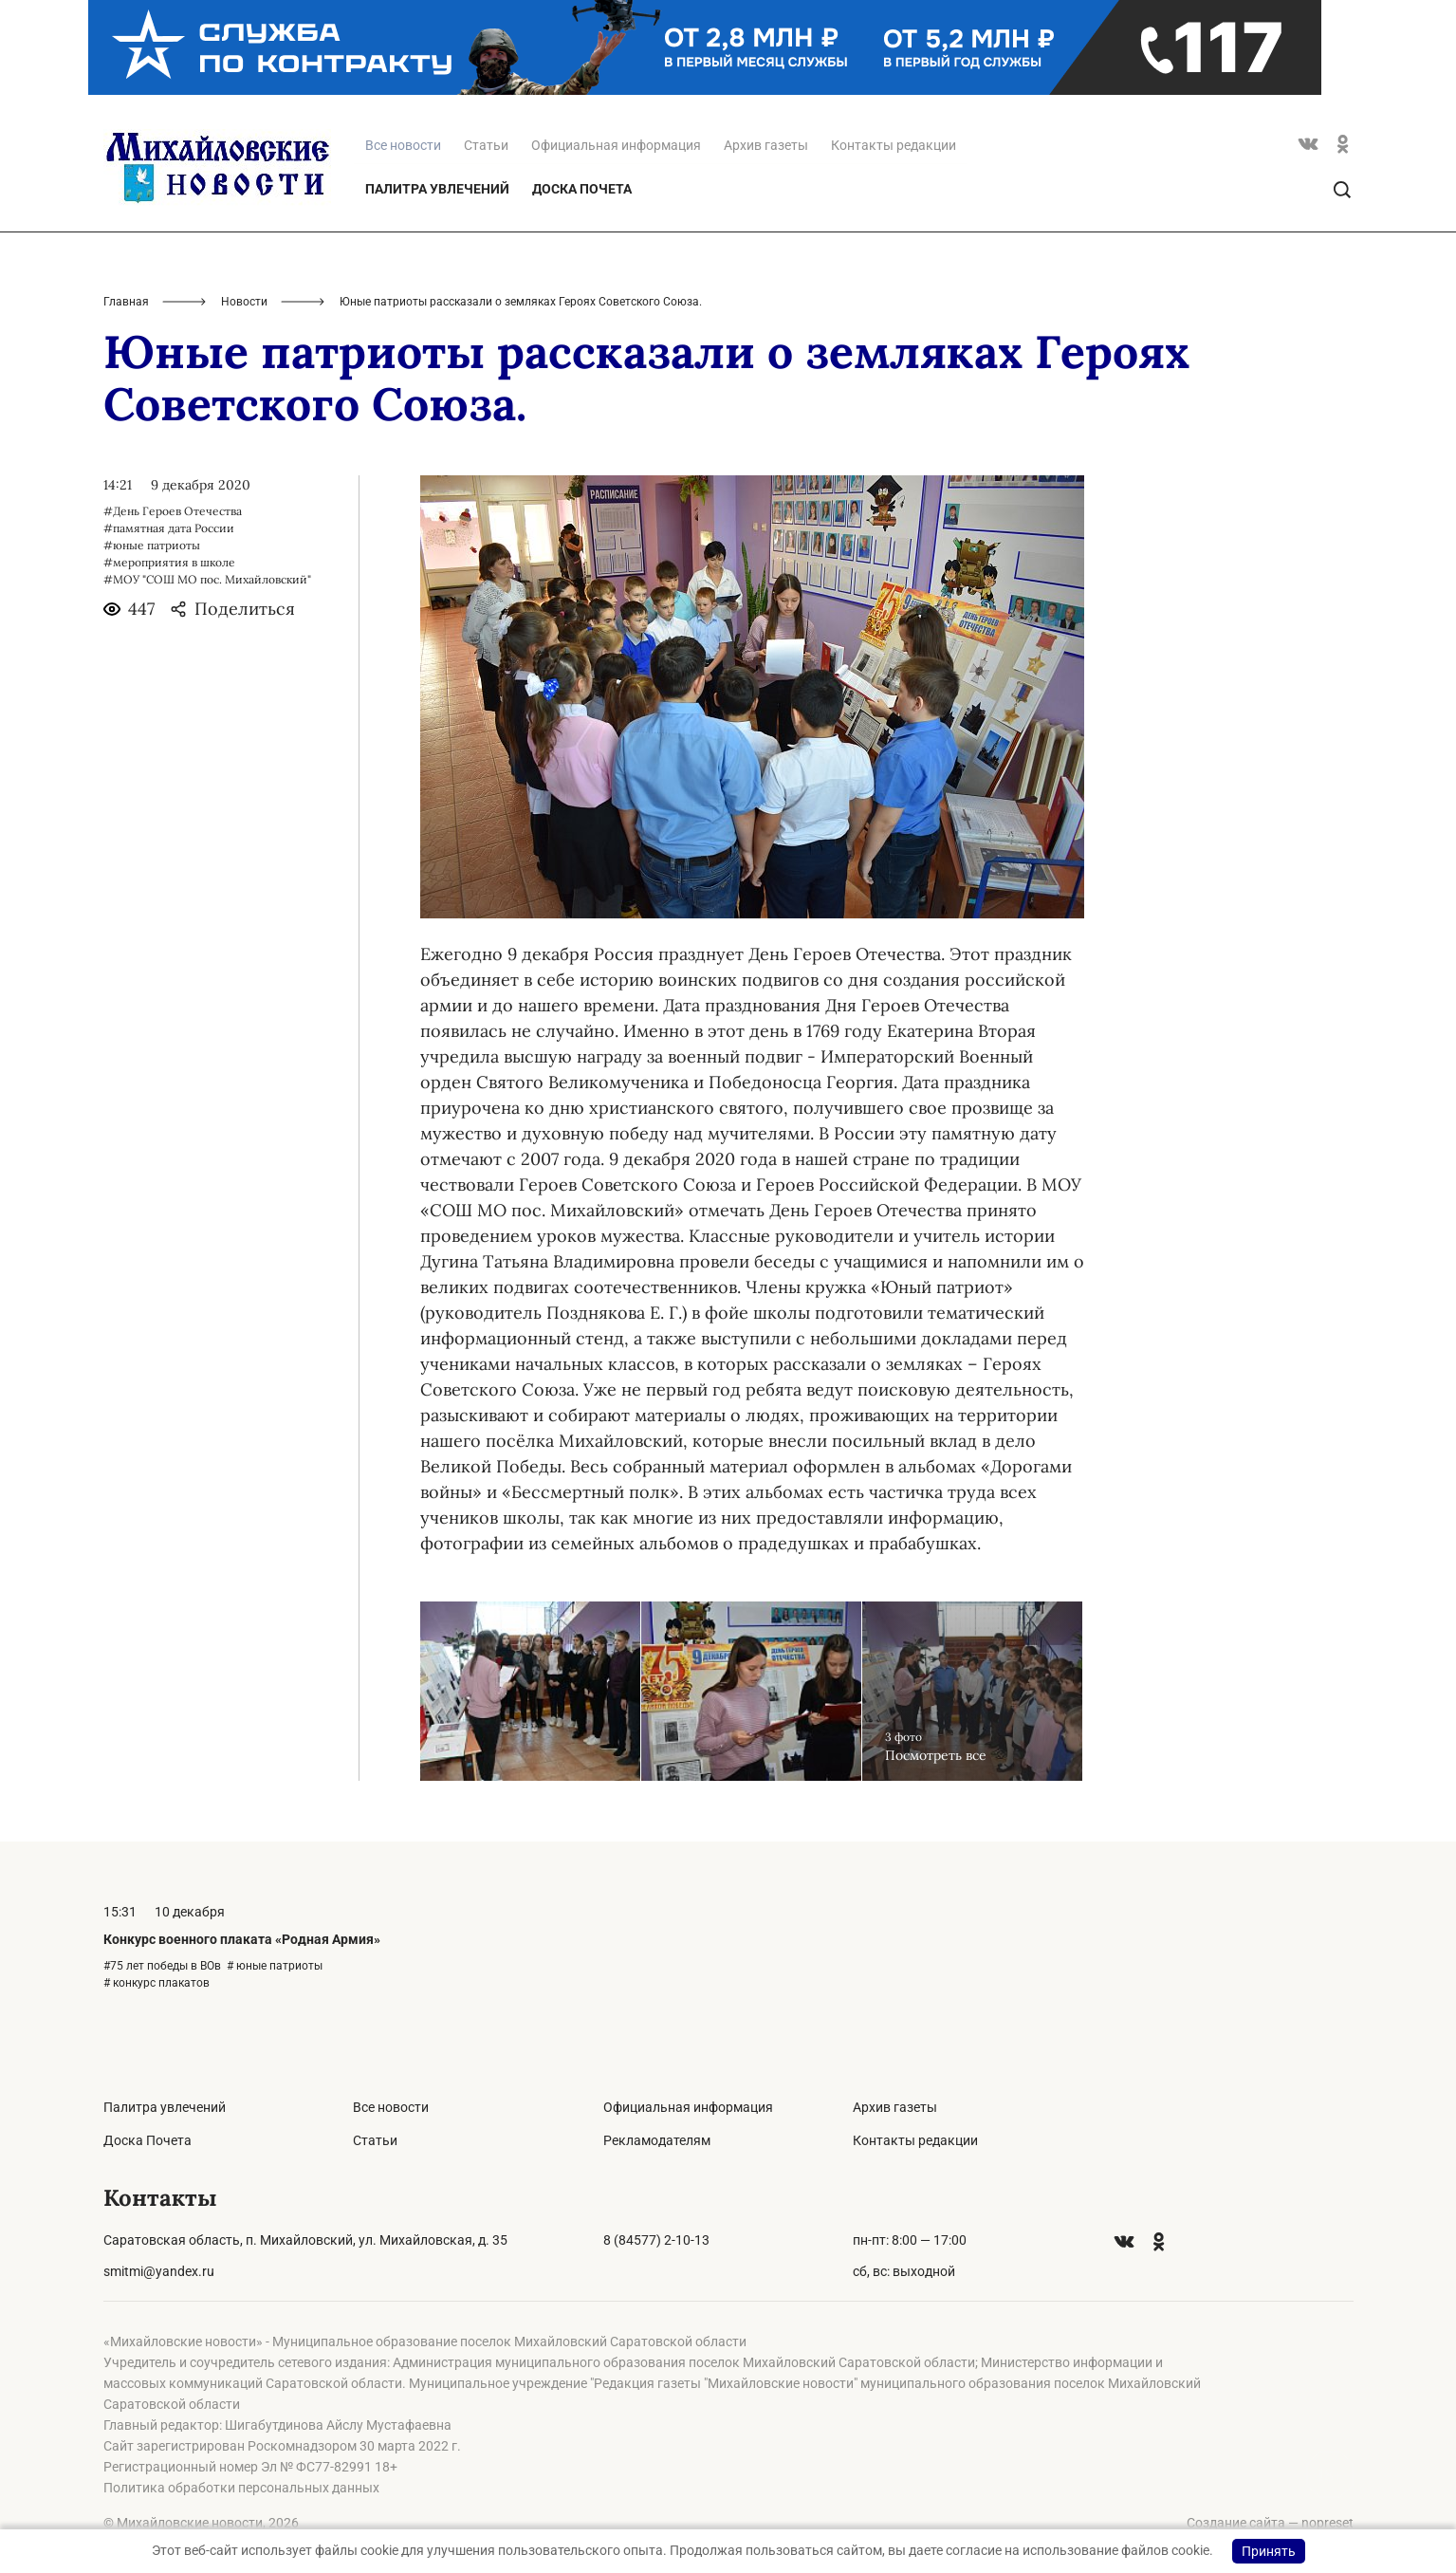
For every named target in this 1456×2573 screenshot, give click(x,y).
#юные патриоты (151, 545)
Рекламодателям (656, 2140)
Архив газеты (766, 145)
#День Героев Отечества (172, 511)
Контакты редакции (893, 145)
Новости (244, 301)
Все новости (391, 2107)
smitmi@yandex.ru (158, 2271)
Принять (1269, 2551)
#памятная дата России (168, 528)
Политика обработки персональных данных (241, 2487)
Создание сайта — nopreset (1270, 2522)
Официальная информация (616, 145)
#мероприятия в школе (169, 562)
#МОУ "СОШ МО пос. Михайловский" (207, 579)
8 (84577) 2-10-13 (656, 2240)
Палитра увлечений (437, 188)
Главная (126, 301)
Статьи (486, 145)
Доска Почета (582, 188)
